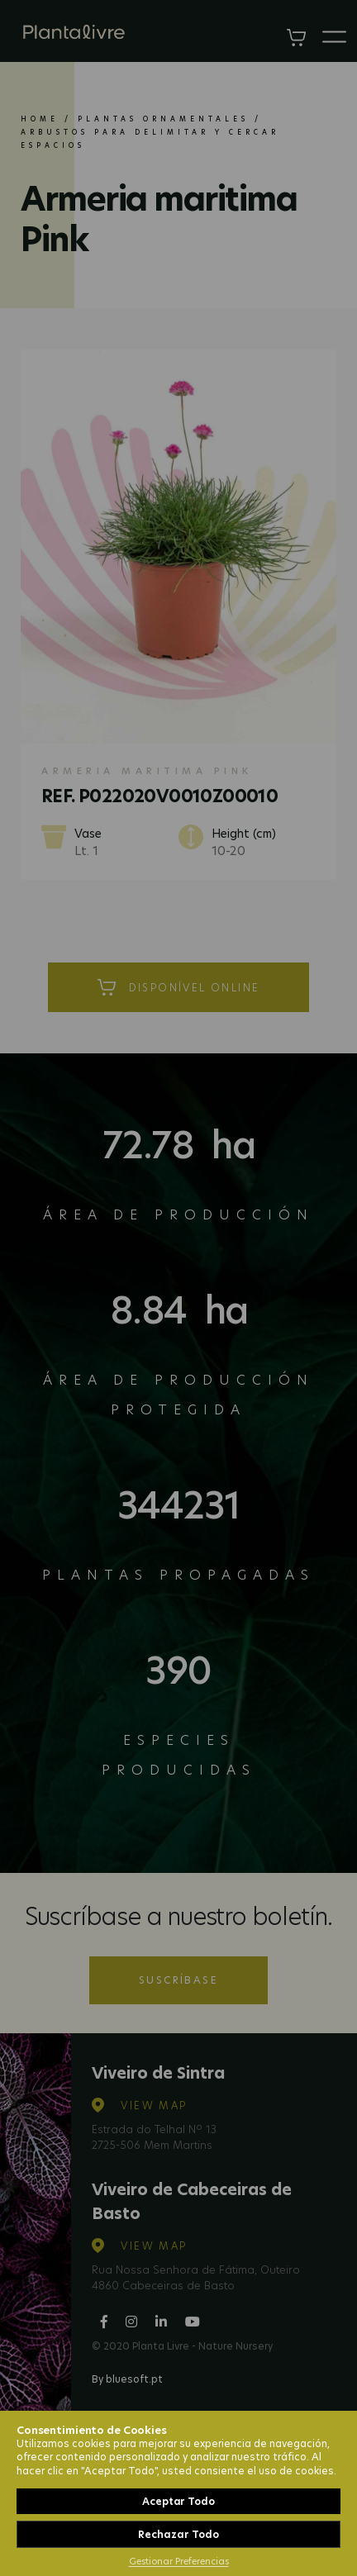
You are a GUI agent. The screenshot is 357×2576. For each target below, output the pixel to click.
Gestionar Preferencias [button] (179, 2561)
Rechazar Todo (178, 2534)
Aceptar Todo (178, 2501)
